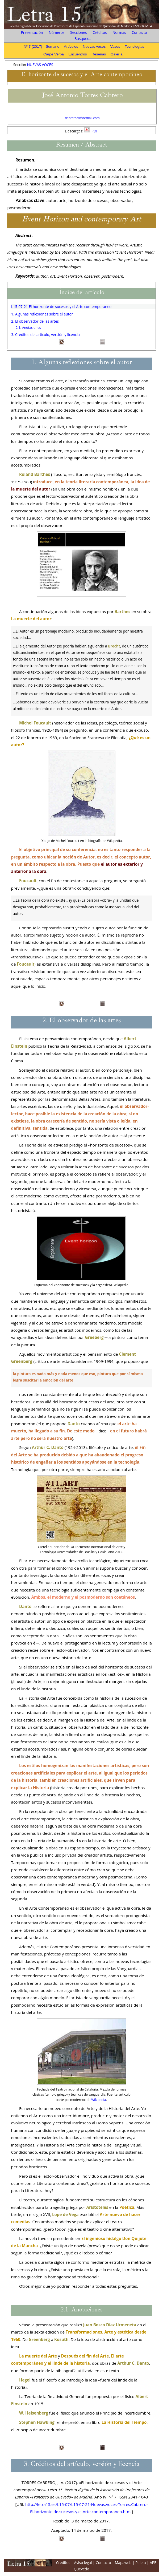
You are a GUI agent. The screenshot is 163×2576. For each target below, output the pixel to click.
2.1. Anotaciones (28, 327)
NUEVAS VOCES (40, 64)
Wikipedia (98, 2099)
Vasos (115, 46)
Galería (117, 54)
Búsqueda (82, 38)
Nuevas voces (94, 46)
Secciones (78, 32)
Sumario (52, 46)
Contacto (139, 32)
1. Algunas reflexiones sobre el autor (42, 314)
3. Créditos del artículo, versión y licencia (45, 334)
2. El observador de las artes (35, 321)
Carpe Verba (53, 54)
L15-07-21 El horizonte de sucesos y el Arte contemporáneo (61, 306)
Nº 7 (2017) (33, 46)
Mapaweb (123, 2562)
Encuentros (77, 54)
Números (56, 32)
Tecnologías (134, 46)
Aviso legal (83, 2562)
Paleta (140, 2562)
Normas (119, 32)
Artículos (71, 46)
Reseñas (98, 54)
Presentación (32, 32)
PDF (91, 130)
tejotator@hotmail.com (82, 118)
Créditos (100, 32)
